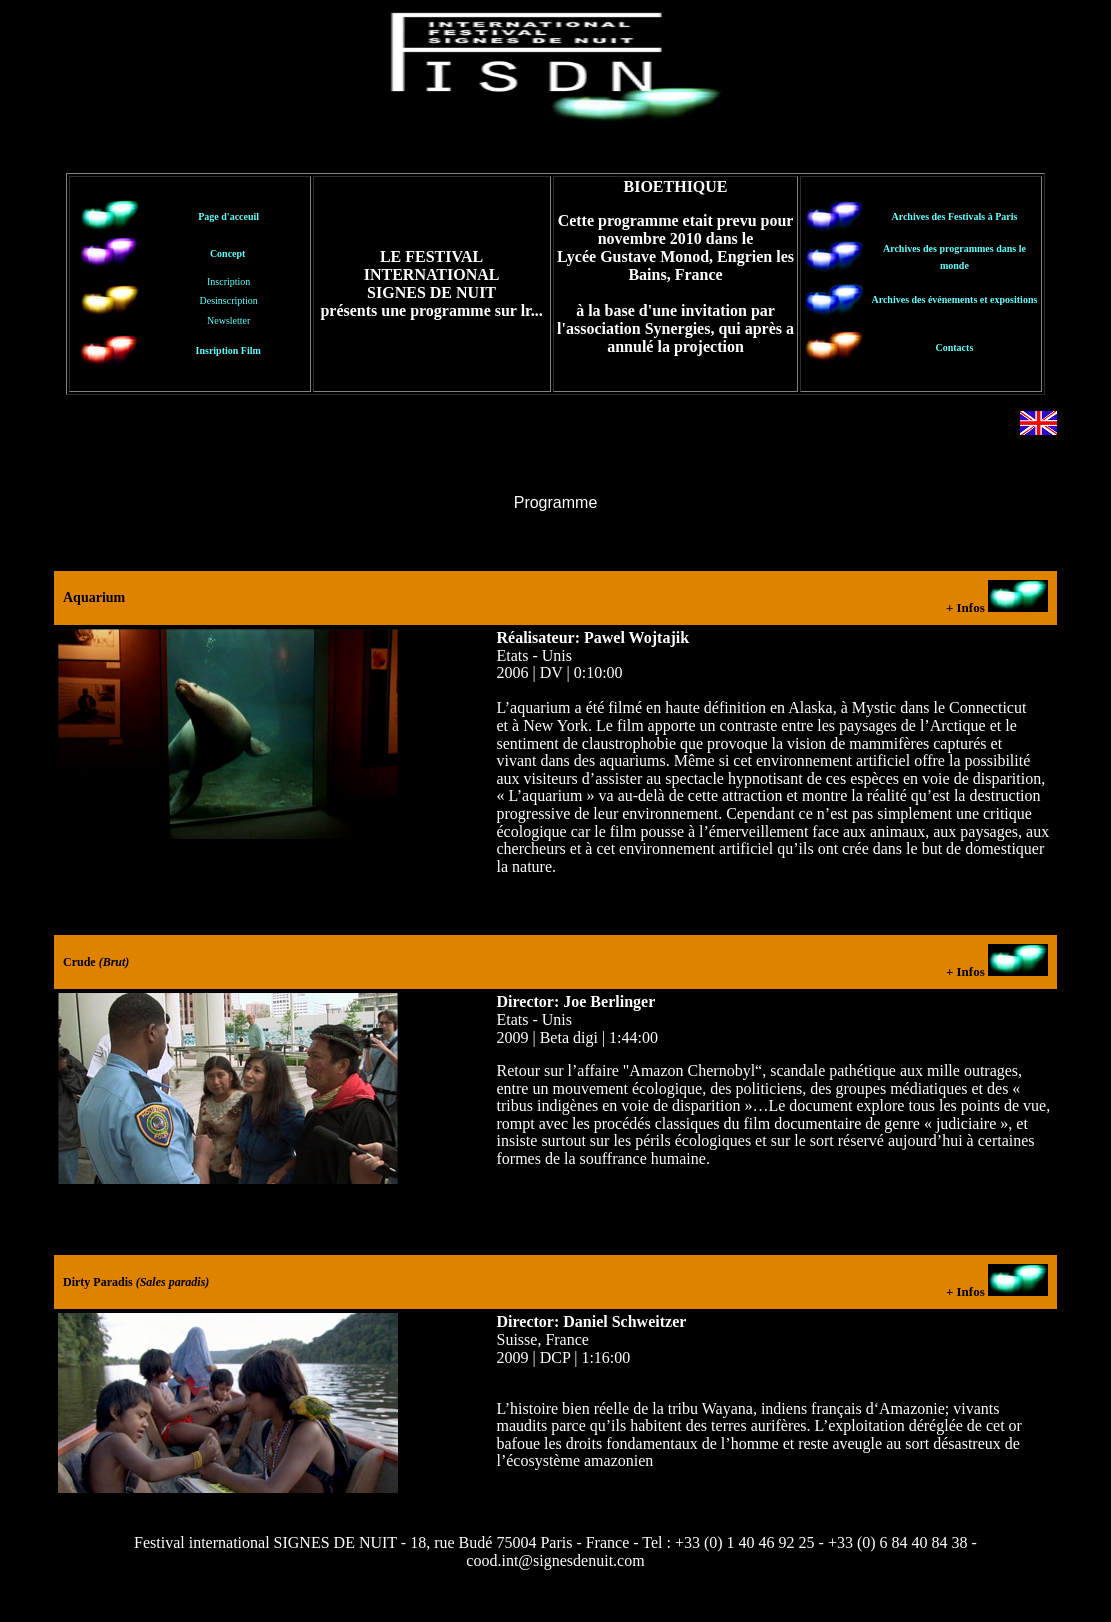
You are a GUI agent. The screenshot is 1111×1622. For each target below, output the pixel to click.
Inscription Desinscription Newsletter (229, 300)
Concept (228, 253)
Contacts (955, 347)
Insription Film (228, 350)
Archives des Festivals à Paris (954, 216)
